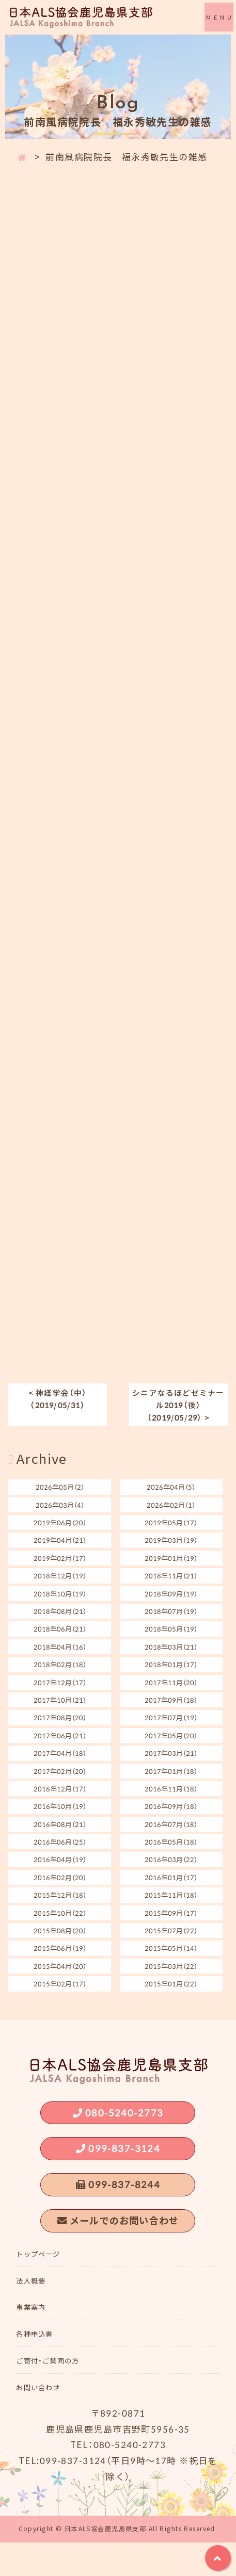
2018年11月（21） (171, 1575)
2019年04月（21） (60, 1540)
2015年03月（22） (171, 1966)
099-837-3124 (125, 2153)
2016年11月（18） (171, 1789)
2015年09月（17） (171, 1913)
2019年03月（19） (171, 1540)
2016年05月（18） (171, 1842)
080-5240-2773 (125, 2114)
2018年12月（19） (60, 1575)
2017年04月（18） (60, 1753)
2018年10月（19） (60, 1594)
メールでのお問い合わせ (125, 2242)
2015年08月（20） (60, 1930)
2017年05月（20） (171, 1735)
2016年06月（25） (60, 1842)
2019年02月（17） (60, 1558)
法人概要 (34, 2314)
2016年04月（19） (60, 1859)
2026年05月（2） (60, 1487)
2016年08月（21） (60, 1824)
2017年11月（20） (171, 1682)
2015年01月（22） (171, 1983)
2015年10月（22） (60, 1913)
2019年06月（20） (60, 1522)
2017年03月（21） (171, 1753)
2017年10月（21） (60, 1700)
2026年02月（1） (171, 1505)
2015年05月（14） (171, 1948)
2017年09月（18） (171, 1700)
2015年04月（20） (60, 1966)
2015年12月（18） (60, 1895)
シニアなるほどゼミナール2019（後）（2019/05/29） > (178, 1404)
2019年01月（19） (171, 1558)
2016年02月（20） (60, 1877)
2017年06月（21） (60, 1735)
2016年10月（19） (60, 1806)
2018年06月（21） (60, 1629)
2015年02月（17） (60, 1983)
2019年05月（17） (171, 1522)
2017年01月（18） (171, 1771)
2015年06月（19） (60, 1948)
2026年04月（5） (171, 1487)
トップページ (43, 2287)
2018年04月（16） (60, 1647)
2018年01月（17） (171, 1664)
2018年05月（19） (171, 1629)
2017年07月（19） (171, 1717)
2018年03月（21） (171, 1647)
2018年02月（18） (60, 1664)
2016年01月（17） (171, 1877)
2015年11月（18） (171, 1895)
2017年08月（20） (60, 1717)
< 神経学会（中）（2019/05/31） (57, 1398)
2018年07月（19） (171, 1611)
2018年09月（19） (171, 1594)
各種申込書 (38, 2367)
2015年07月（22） (171, 1930)
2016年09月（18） (171, 1806)
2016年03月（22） (171, 1859)
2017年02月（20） (60, 1771)
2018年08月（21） (60, 1611)
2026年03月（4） (60, 1505)
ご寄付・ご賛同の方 (54, 2394)
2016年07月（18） (171, 1824)
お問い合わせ (43, 2421)
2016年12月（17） (60, 1789)
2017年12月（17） (60, 1682)
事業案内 (34, 2340)
